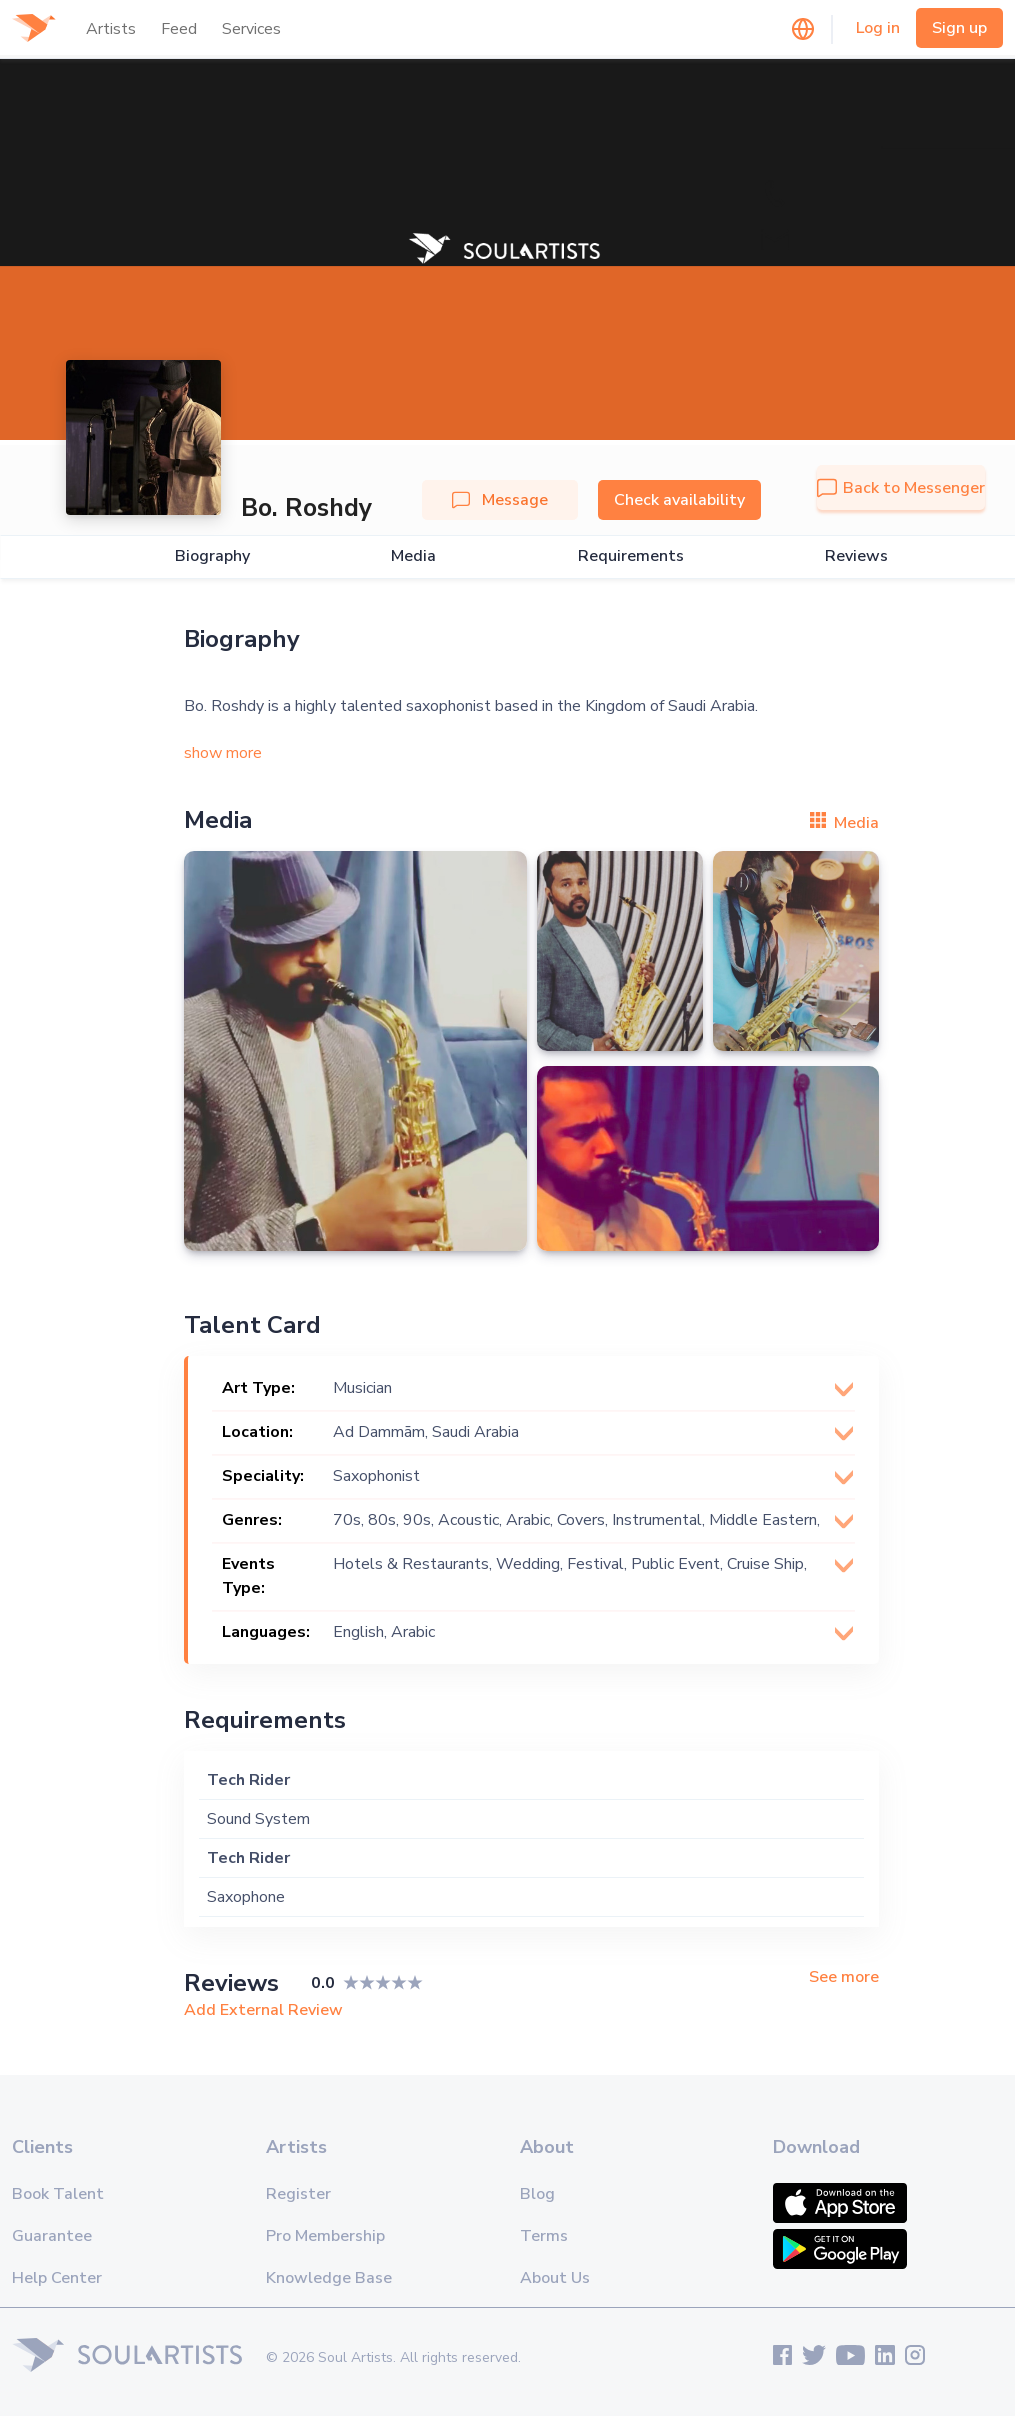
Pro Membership (325, 2236)
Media (413, 556)
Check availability (679, 500)
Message (500, 500)
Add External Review (263, 2010)
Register (298, 2194)
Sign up (959, 28)
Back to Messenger (901, 488)
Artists (111, 29)
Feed (179, 29)
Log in (878, 28)
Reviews (856, 556)
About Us (555, 2278)
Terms (544, 2236)
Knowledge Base (329, 2278)
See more (844, 1977)
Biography (212, 556)
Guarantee (52, 2236)
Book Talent (58, 2194)
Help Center (57, 2278)
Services (251, 29)
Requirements (631, 556)
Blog (537, 2194)
